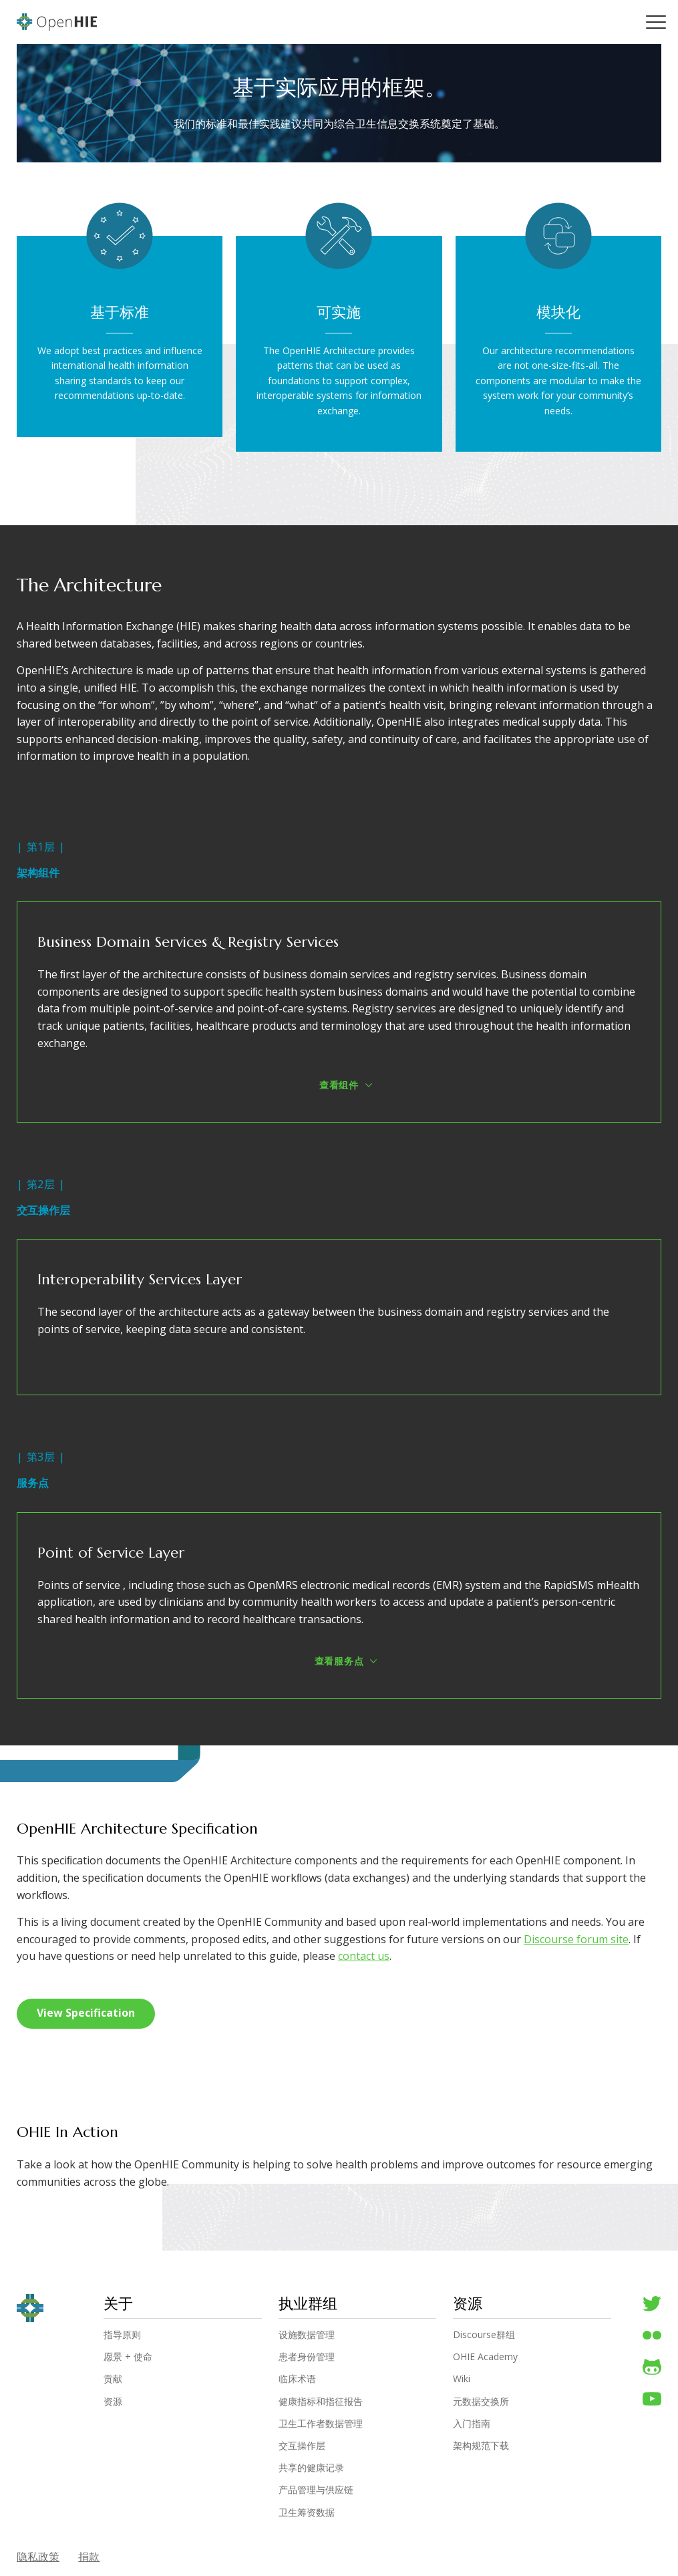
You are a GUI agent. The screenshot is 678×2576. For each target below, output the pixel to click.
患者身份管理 (307, 2357)
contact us (363, 1956)
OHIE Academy (485, 2357)
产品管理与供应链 (316, 2490)
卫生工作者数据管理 (321, 2424)
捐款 (90, 2556)
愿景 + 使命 (128, 2357)
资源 (113, 2402)
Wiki (461, 2380)
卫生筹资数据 (307, 2513)
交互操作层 (302, 2446)
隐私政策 (38, 2556)
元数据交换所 (481, 2402)
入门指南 (471, 2424)
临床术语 (297, 2380)
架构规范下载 (481, 2446)
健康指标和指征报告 (321, 2402)
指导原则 (122, 2335)
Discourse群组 (484, 2335)
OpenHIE (57, 22)
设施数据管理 (307, 2335)
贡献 (113, 2380)
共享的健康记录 (311, 2468)
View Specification (86, 2013)
